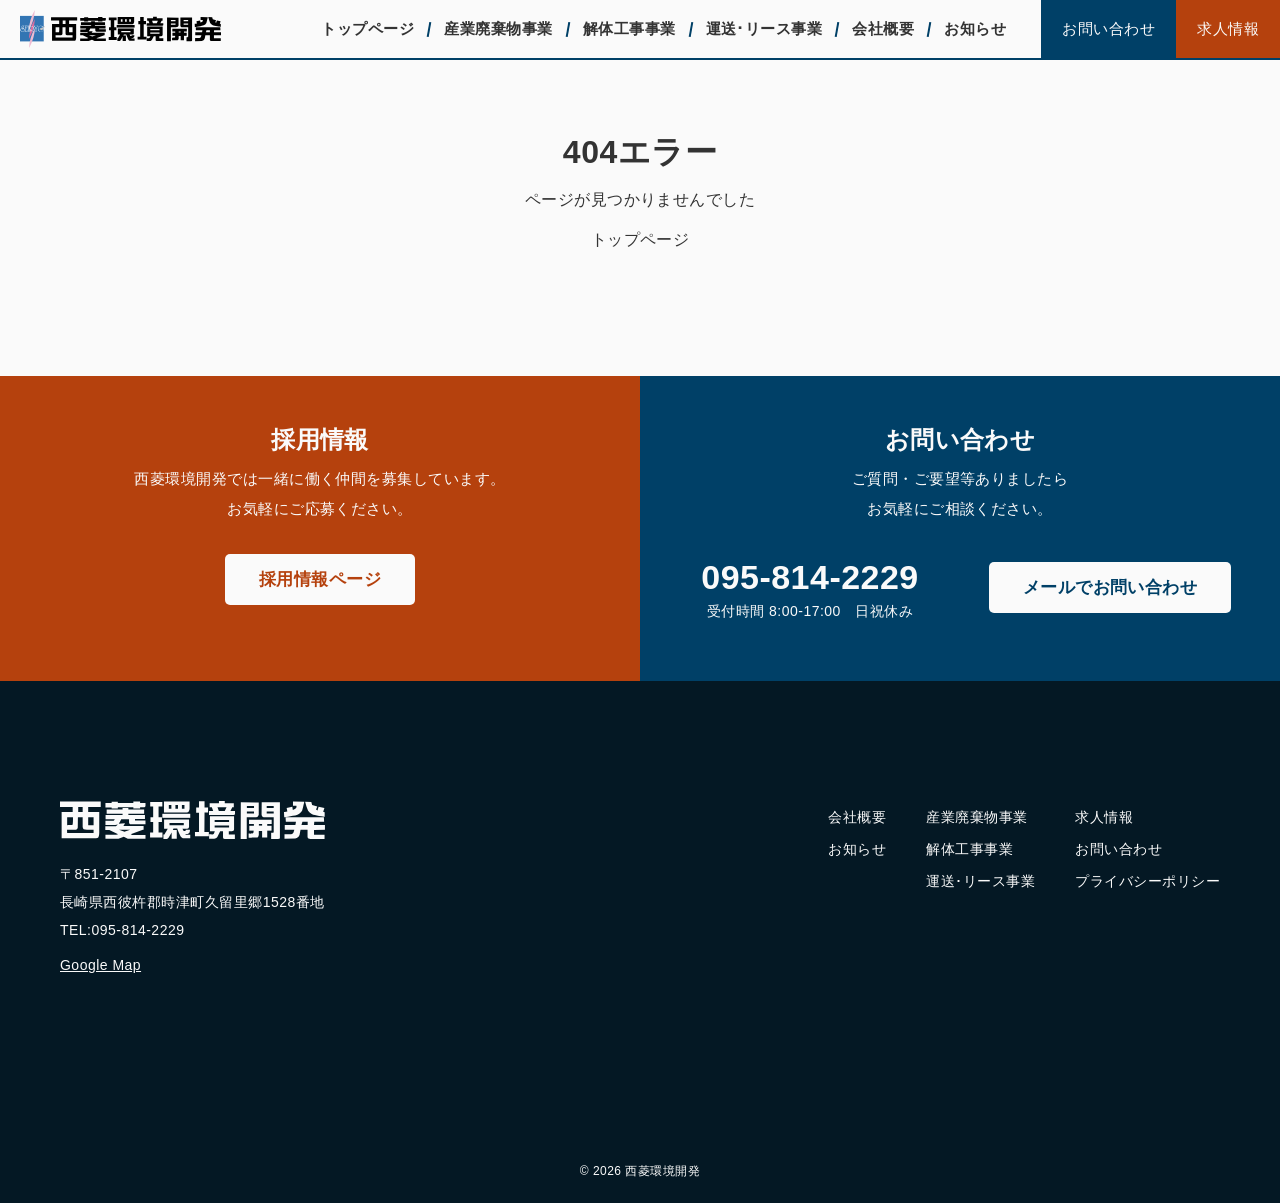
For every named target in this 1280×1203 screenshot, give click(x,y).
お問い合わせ (1108, 28)
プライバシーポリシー (1147, 881)
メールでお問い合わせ (1110, 587)
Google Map (100, 965)
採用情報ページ (320, 579)
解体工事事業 (629, 28)
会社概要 (883, 28)
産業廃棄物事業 (498, 28)
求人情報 (1228, 28)
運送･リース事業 (764, 28)
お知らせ (975, 28)
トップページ (367, 28)
